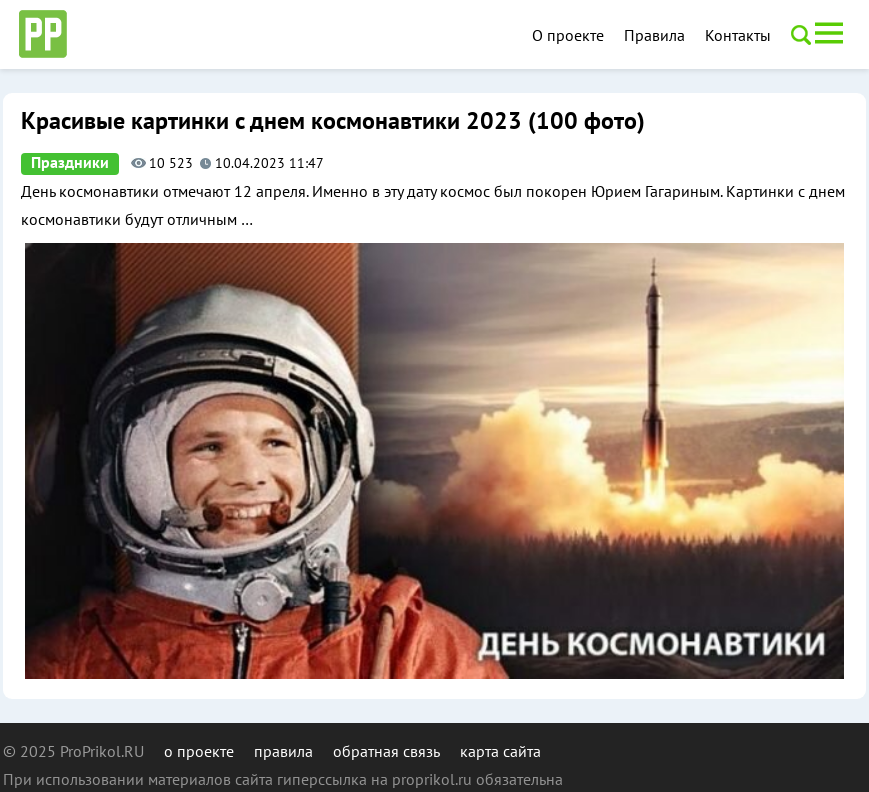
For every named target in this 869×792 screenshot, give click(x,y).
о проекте (199, 751)
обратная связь (386, 751)
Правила (654, 35)
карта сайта (500, 751)
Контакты (738, 35)
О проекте (568, 35)
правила (283, 751)
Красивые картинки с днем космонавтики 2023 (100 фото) (333, 121)
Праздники (70, 163)
